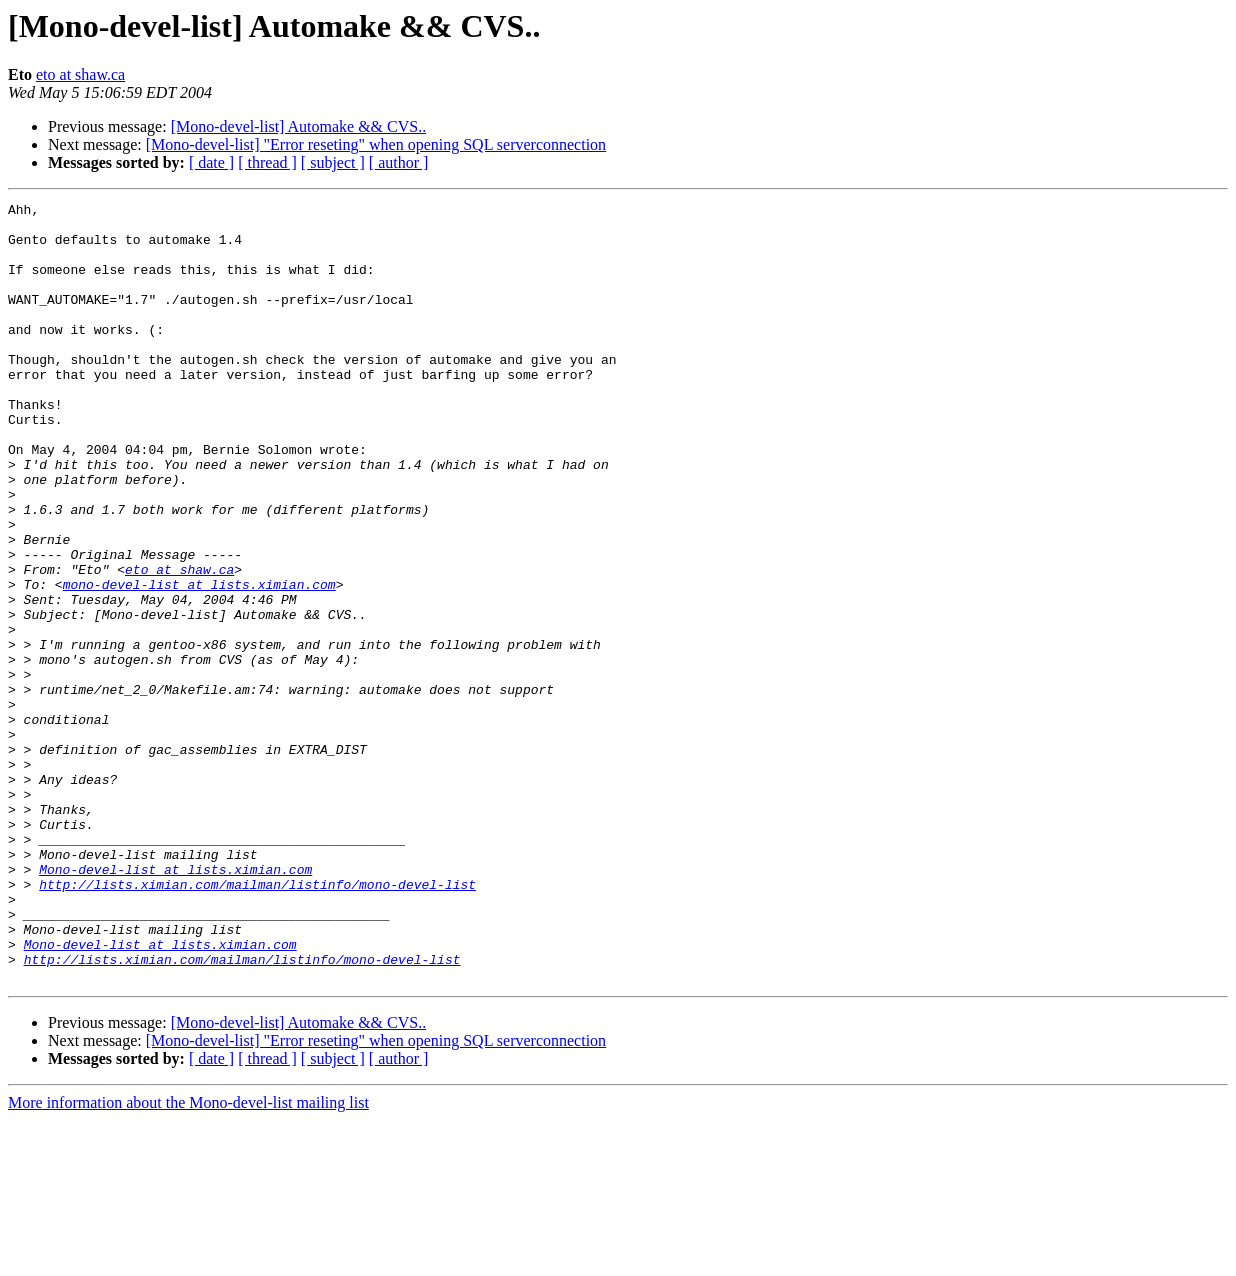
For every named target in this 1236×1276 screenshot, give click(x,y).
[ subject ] (333, 162)
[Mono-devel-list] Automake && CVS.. (299, 126)
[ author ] (399, 162)
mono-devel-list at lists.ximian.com (199, 662)
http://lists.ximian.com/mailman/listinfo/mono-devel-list (257, 1022)
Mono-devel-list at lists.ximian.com (175, 1004)
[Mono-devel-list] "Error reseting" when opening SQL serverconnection (376, 144)
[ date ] (211, 162)
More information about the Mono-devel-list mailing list (188, 1258)
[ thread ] (267, 162)
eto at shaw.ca (80, 74)
